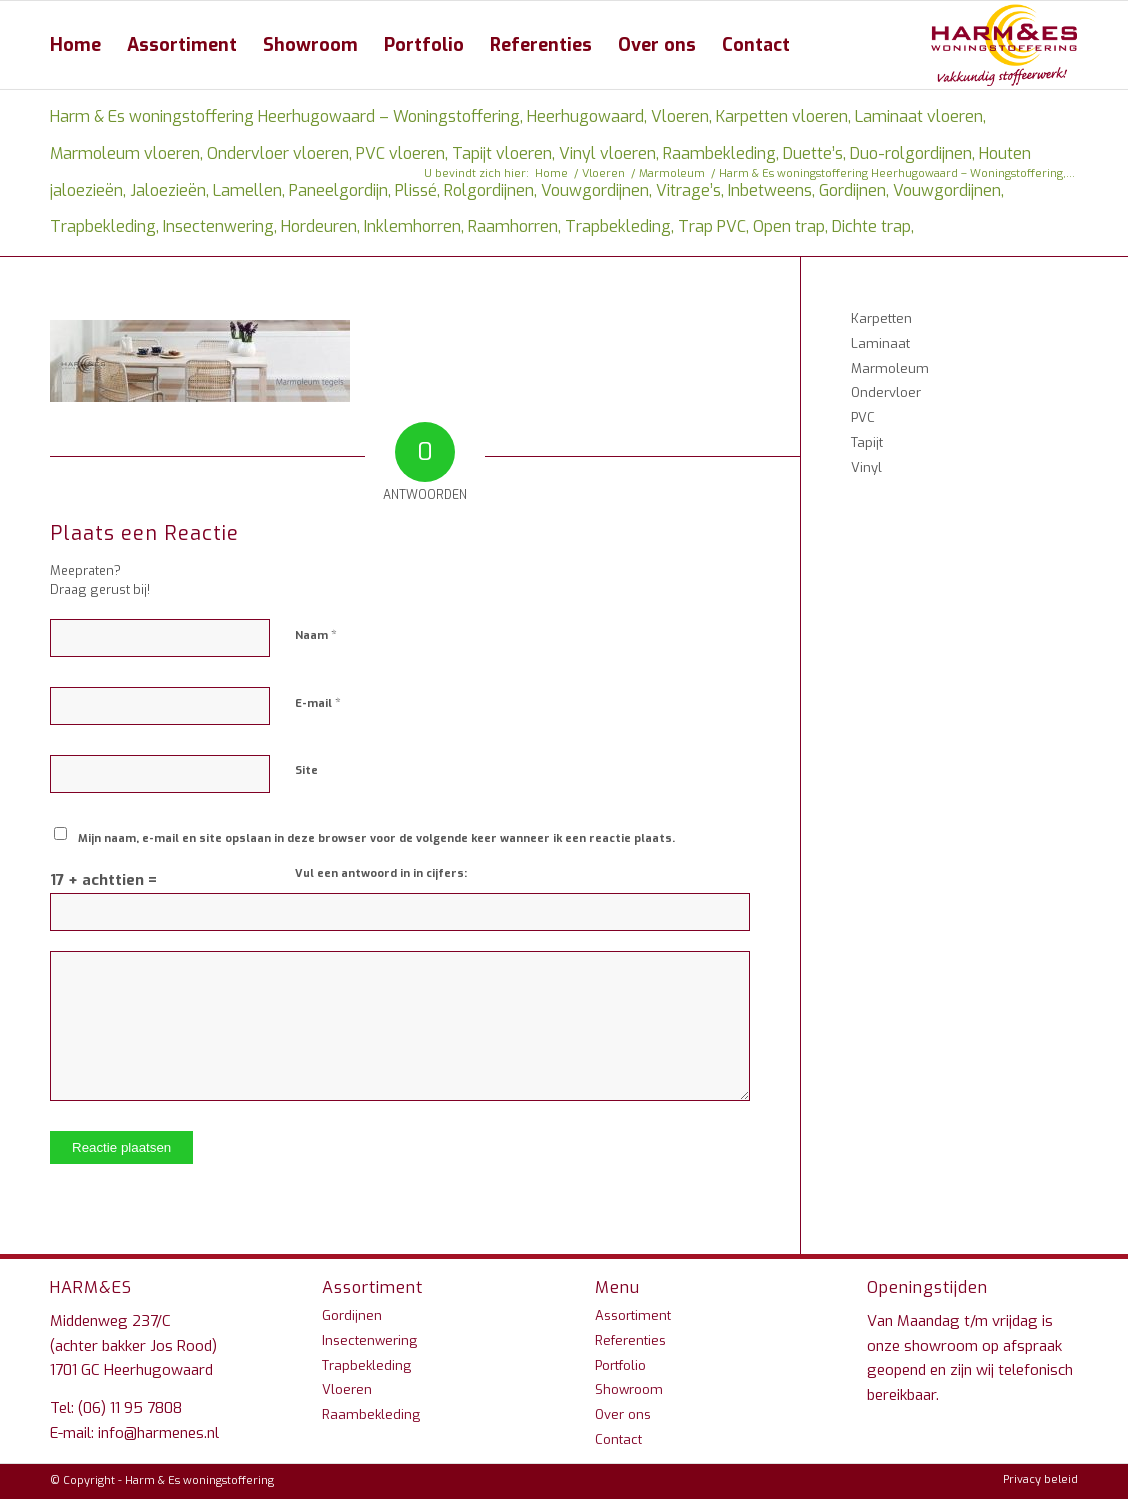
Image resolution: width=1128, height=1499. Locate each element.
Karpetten (881, 318)
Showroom (629, 1389)
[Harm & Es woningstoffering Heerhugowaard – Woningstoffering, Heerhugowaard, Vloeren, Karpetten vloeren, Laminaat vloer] (1004, 45)
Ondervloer (886, 392)
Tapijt (867, 442)
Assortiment (633, 1315)
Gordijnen (352, 1315)
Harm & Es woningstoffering (199, 1480)
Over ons (623, 1414)
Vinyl (866, 467)
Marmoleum (890, 368)
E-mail (318, 702)
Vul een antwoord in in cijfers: (381, 873)
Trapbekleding (366, 1365)
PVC (863, 417)
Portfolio (620, 1365)
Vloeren (347, 1389)
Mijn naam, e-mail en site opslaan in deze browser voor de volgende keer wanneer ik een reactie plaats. (376, 838)
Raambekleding (371, 1414)
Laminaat (880, 343)
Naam (316, 634)
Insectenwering (369, 1340)
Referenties (630, 1340)
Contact (618, 1439)
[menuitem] (75, 45)
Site (306, 770)
